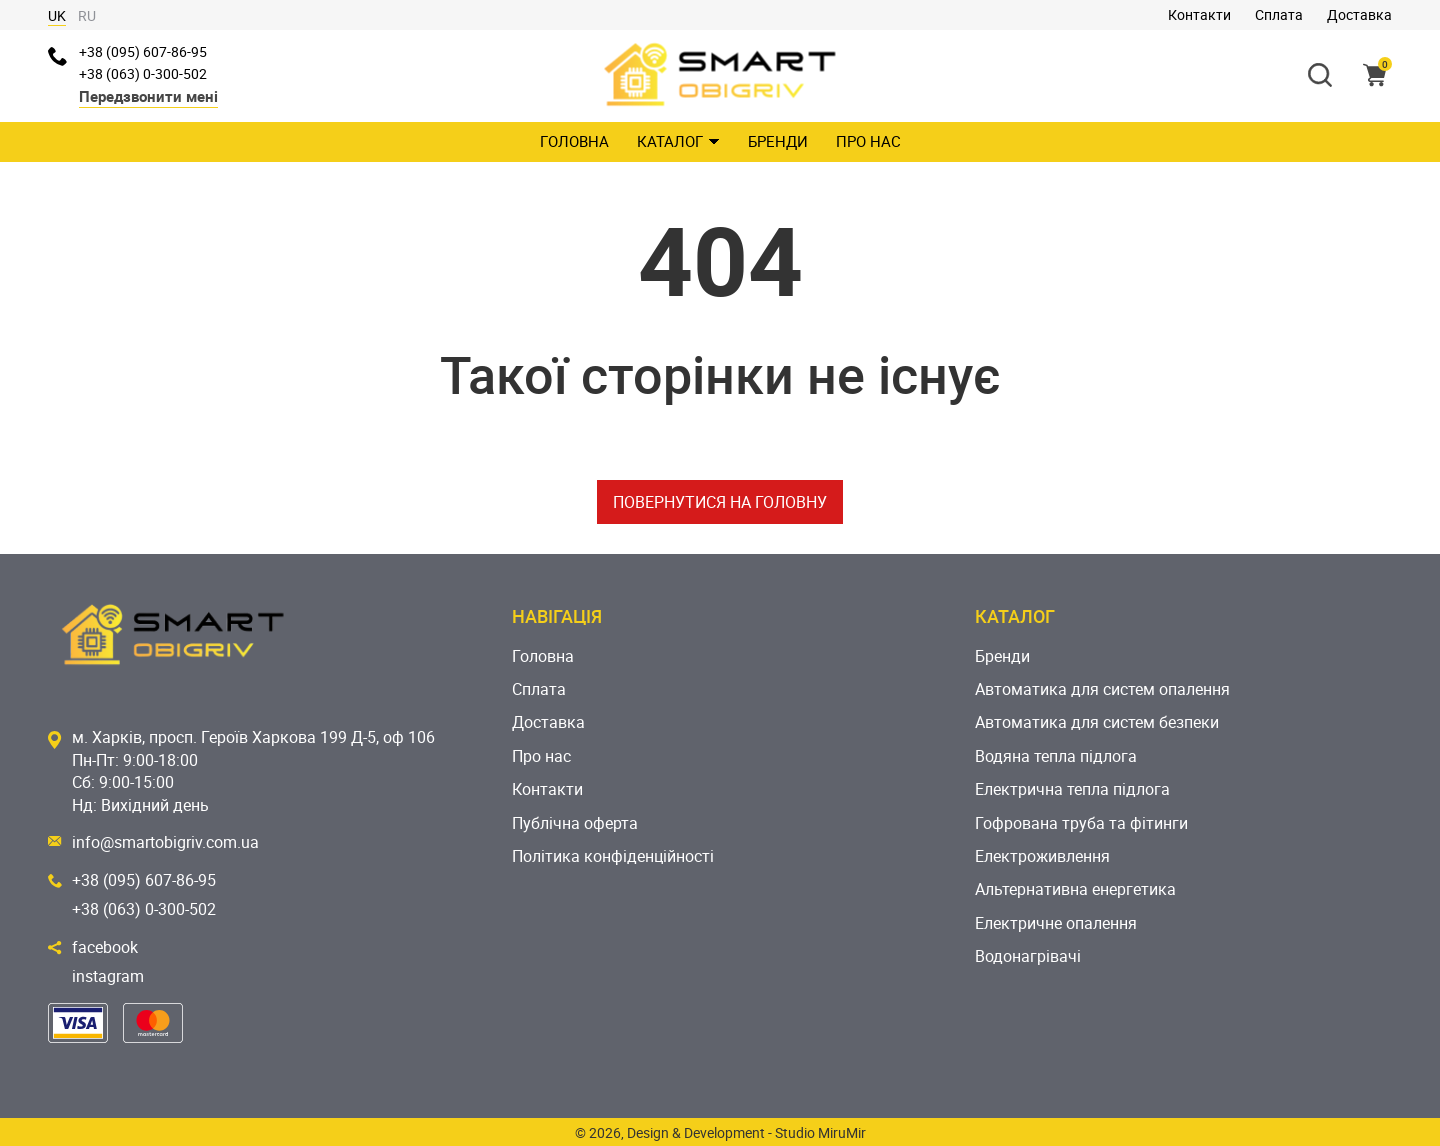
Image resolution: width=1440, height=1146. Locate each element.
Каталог (678, 141)
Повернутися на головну (720, 502)
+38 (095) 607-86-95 (143, 51)
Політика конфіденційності (613, 856)
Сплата (1279, 14)
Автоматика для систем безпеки (1097, 722)
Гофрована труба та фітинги (1081, 823)
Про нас (868, 141)
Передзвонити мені (148, 96)
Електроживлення (1042, 856)
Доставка (1359, 14)
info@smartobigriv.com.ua (165, 842)
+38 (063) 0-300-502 (143, 73)
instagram (108, 976)
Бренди (778, 141)
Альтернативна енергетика (1075, 889)
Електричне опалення (1056, 923)
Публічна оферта (575, 823)
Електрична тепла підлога (1072, 789)
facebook (105, 947)
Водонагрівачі (1028, 956)
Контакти (1199, 14)
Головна (574, 141)
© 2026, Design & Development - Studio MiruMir (720, 1132)
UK (57, 15)
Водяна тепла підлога (1056, 756)
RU (87, 15)
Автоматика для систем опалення (1102, 689)
